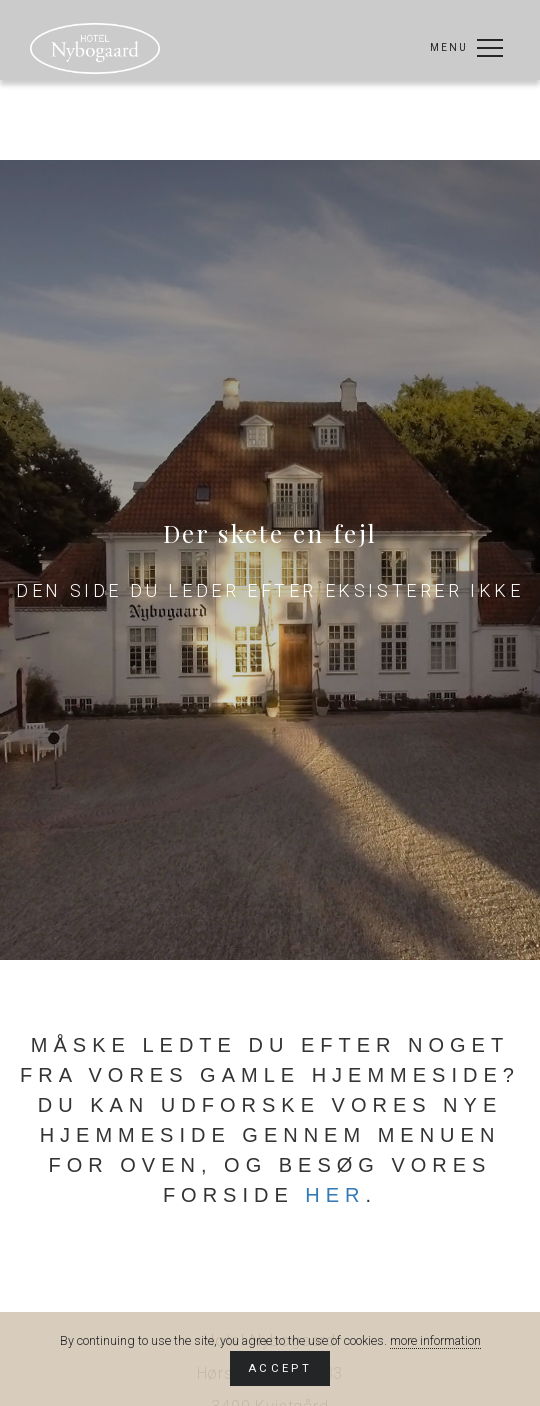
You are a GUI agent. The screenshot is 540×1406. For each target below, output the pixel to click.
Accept (280, 1368)
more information (435, 1340)
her (335, 1195)
